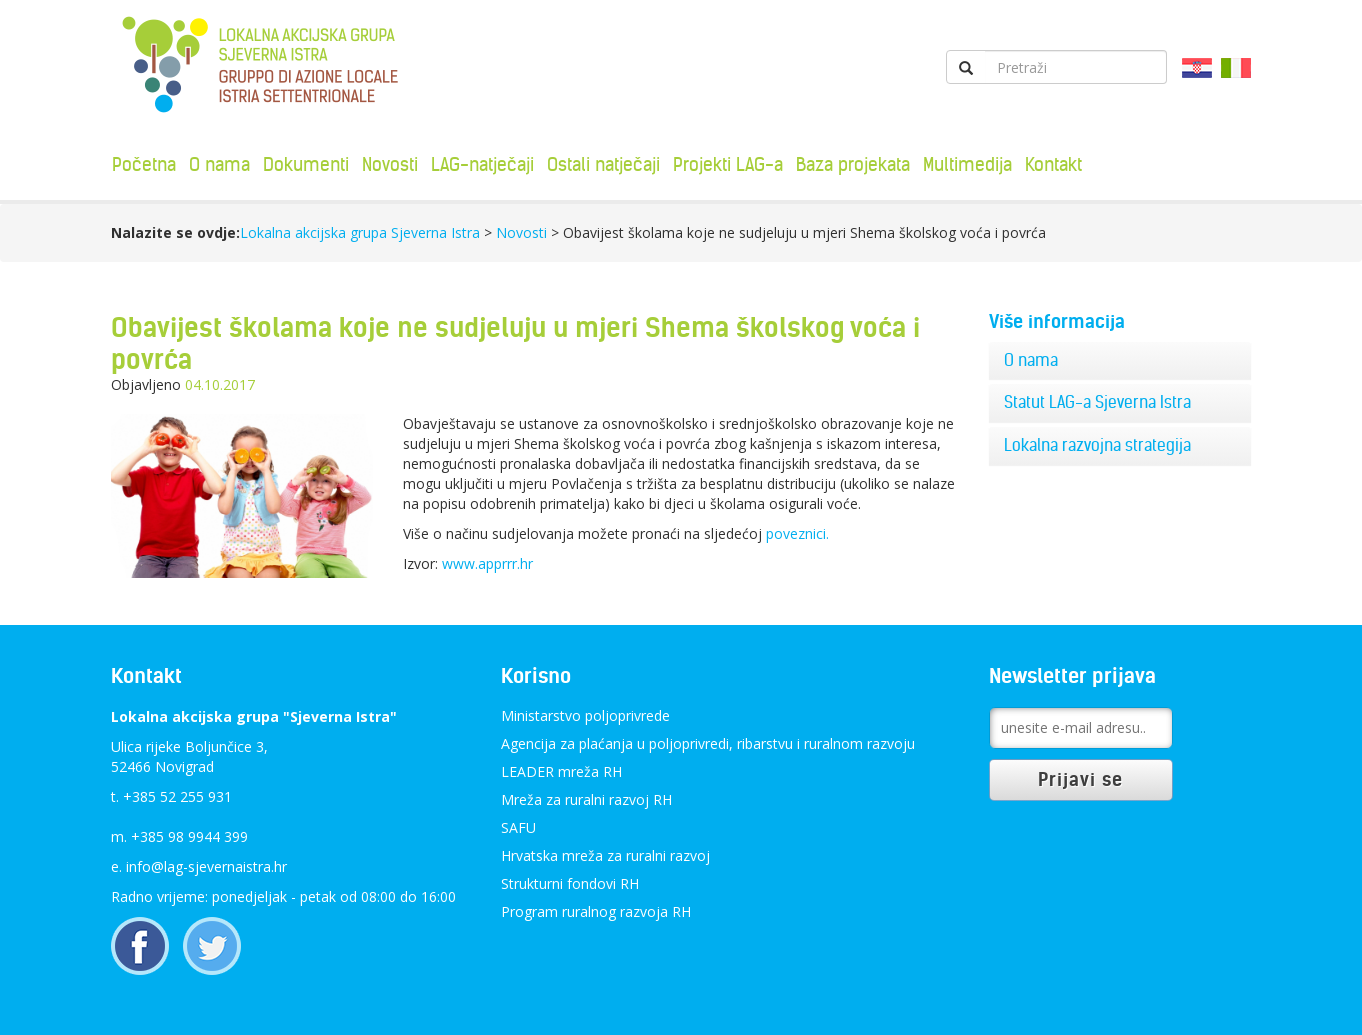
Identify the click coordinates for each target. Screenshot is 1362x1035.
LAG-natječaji (482, 164)
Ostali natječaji (603, 164)
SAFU (518, 827)
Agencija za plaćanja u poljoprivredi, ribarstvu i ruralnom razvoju (708, 743)
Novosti (390, 164)
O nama (219, 164)
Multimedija (967, 164)
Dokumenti (306, 164)
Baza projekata (853, 164)
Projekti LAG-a (728, 164)
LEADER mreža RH (561, 771)
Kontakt (1053, 164)
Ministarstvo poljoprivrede (585, 715)
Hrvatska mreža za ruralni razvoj (605, 855)
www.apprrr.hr (487, 563)
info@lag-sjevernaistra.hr (206, 866)
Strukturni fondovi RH (570, 883)
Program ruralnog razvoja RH (596, 911)
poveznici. (797, 533)
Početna (144, 164)
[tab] (1120, 361)
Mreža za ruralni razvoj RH (586, 799)
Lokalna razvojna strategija (1097, 445)
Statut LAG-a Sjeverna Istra (1097, 402)
